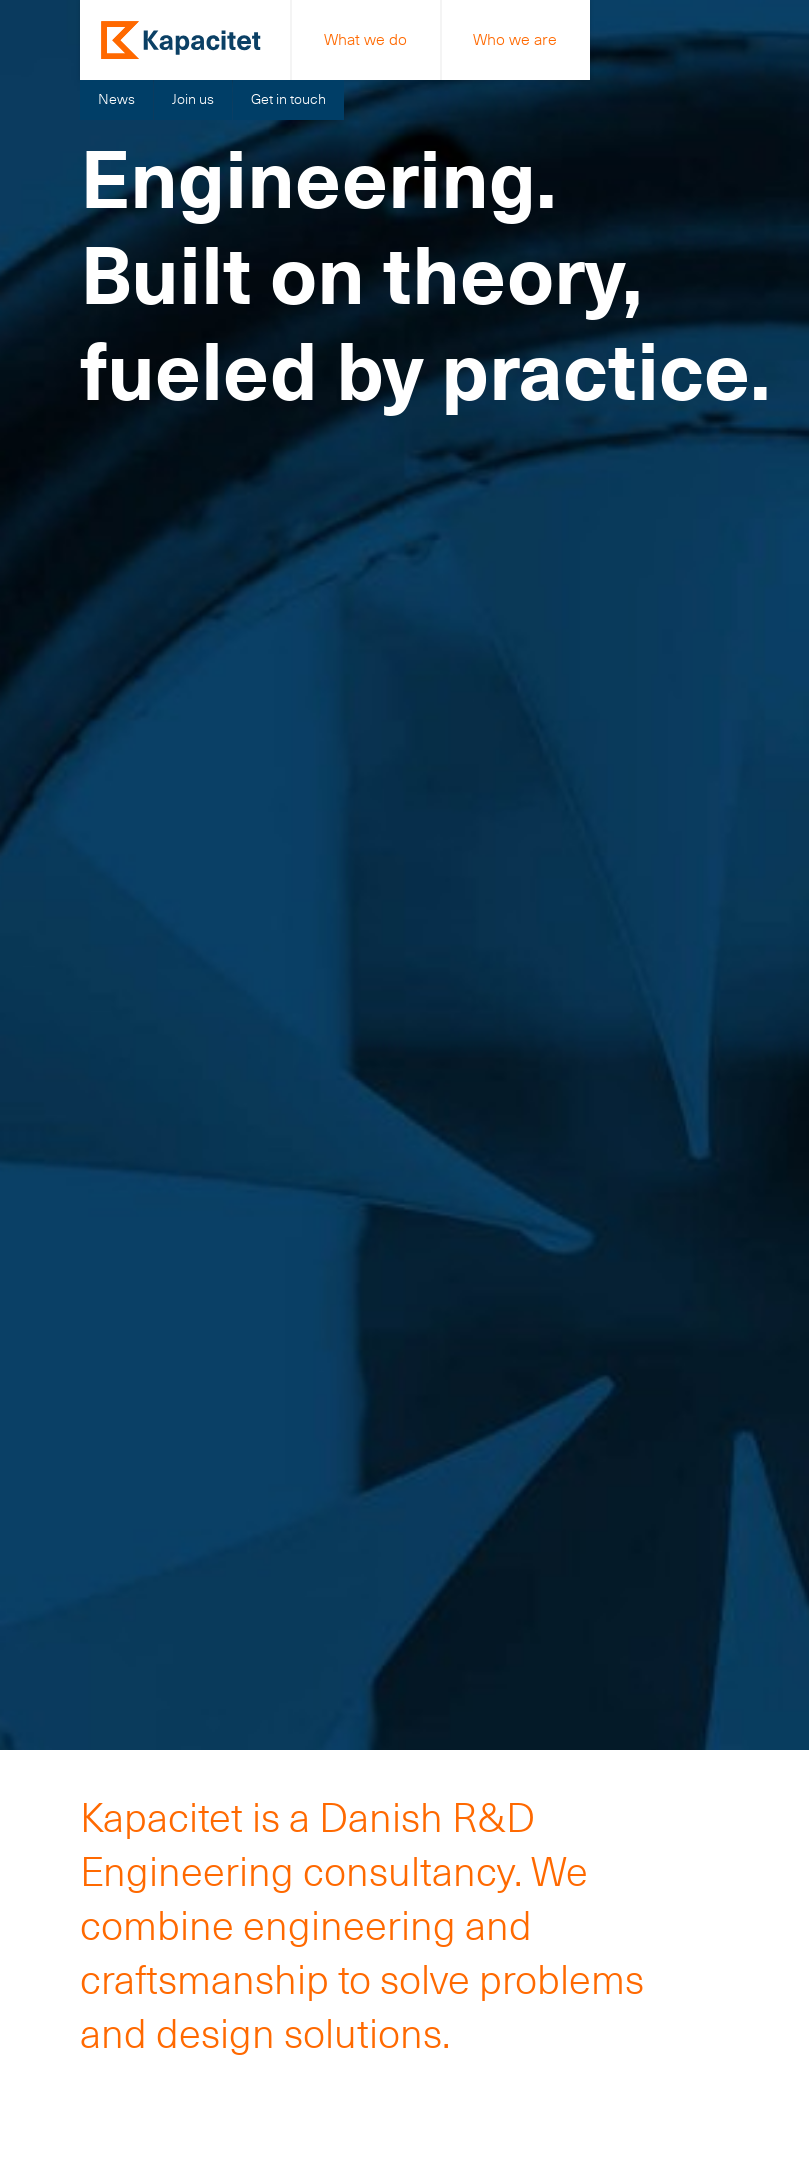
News (116, 99)
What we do (365, 39)
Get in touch (288, 99)
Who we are (515, 39)
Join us (193, 99)
